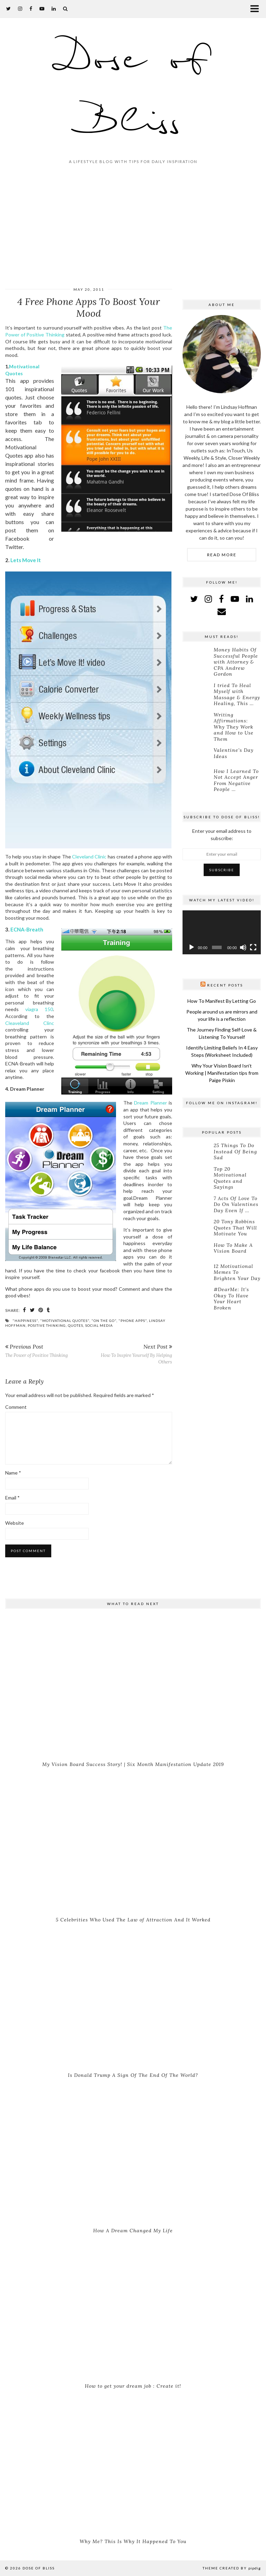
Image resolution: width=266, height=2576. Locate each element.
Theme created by (232, 2568)
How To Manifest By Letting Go (221, 1001)
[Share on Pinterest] (41, 1310)
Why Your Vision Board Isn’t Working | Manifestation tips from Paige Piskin (221, 1073)
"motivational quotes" (64, 1320)
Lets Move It (25, 560)
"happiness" (25, 1320)
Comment (16, 1407)
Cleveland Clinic (89, 856)
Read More (222, 554)
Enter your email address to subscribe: (221, 834)
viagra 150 (39, 1009)
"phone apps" (132, 1320)
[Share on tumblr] (48, 1310)
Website (14, 1523)
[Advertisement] (133, 226)
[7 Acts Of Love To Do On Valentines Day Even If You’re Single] (197, 1204)
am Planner (155, 1103)
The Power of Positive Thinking (36, 1350)
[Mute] (243, 947)
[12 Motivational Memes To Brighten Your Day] (197, 1271)
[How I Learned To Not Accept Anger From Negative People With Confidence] (197, 776)
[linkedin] (249, 599)
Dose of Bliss (133, 91)
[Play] (191, 947)
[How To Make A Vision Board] (197, 1250)
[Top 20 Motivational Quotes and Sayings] (197, 1174)
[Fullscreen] (253, 947)
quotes (75, 1325)
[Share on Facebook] (24, 1310)
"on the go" (103, 1320)
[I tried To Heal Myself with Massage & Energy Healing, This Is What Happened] (197, 691)
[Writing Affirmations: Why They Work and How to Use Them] (197, 720)
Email (12, 1498)
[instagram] (20, 8)
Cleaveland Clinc (29, 1023)
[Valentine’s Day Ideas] (197, 755)
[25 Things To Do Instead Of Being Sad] (197, 1151)
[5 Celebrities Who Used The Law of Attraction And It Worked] (133, 1842)
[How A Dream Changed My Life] (133, 2153)
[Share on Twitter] (32, 1310)
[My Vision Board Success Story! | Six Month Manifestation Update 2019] (133, 1687)
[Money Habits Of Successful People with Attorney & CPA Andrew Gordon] (197, 655)
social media (99, 1325)
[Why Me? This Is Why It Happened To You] (133, 2464)
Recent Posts (225, 985)
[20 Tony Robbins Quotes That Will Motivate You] (197, 1227)
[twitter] (8, 8)
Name (13, 1473)
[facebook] (31, 8)
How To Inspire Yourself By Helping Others (130, 1354)
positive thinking (47, 1325)
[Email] (222, 611)
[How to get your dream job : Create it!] (133, 2309)
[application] (222, 932)
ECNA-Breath (26, 929)
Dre (138, 1103)
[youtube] (42, 8)
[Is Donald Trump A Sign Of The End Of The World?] (133, 1998)
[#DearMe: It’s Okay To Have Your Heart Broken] (197, 1295)
